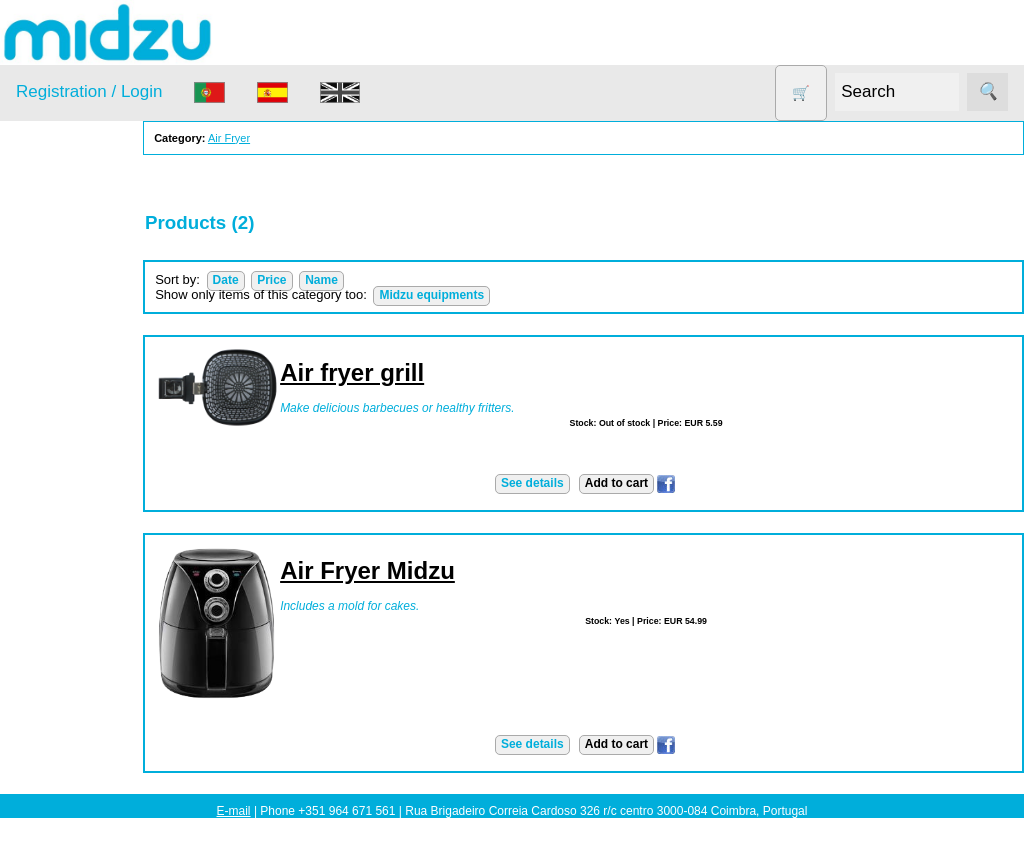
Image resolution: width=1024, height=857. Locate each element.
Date (282, 280)
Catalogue (96, 803)
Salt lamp (71, 489)
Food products (88, 412)
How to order (104, 741)
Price (328, 280)
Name (378, 280)
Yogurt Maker (84, 605)
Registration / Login (89, 91)
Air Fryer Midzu (424, 570)
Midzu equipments (488, 295)
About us (91, 710)
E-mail (234, 811)
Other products (89, 451)
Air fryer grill (409, 372)
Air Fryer (69, 297)
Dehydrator (77, 335)
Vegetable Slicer (94, 566)
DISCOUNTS (84, 374)
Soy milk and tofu (97, 528)
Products (43, 248)
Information (51, 655)
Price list (90, 772)
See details (560, 483)
